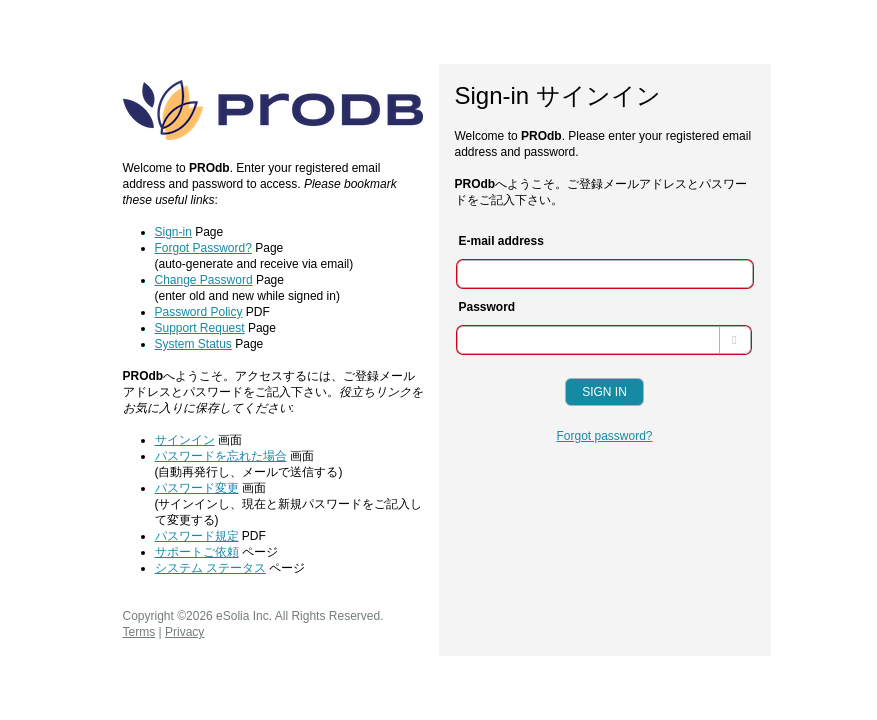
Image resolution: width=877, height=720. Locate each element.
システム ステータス (210, 568)
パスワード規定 (197, 536)
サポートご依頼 (197, 552)
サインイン (185, 440)
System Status (193, 344)
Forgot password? (604, 436)
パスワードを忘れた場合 (221, 456)
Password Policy (199, 312)
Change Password (204, 280)
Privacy (184, 632)
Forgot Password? (203, 248)
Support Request (200, 328)
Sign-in (173, 232)
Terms (139, 632)
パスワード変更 (197, 488)
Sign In (604, 392)
